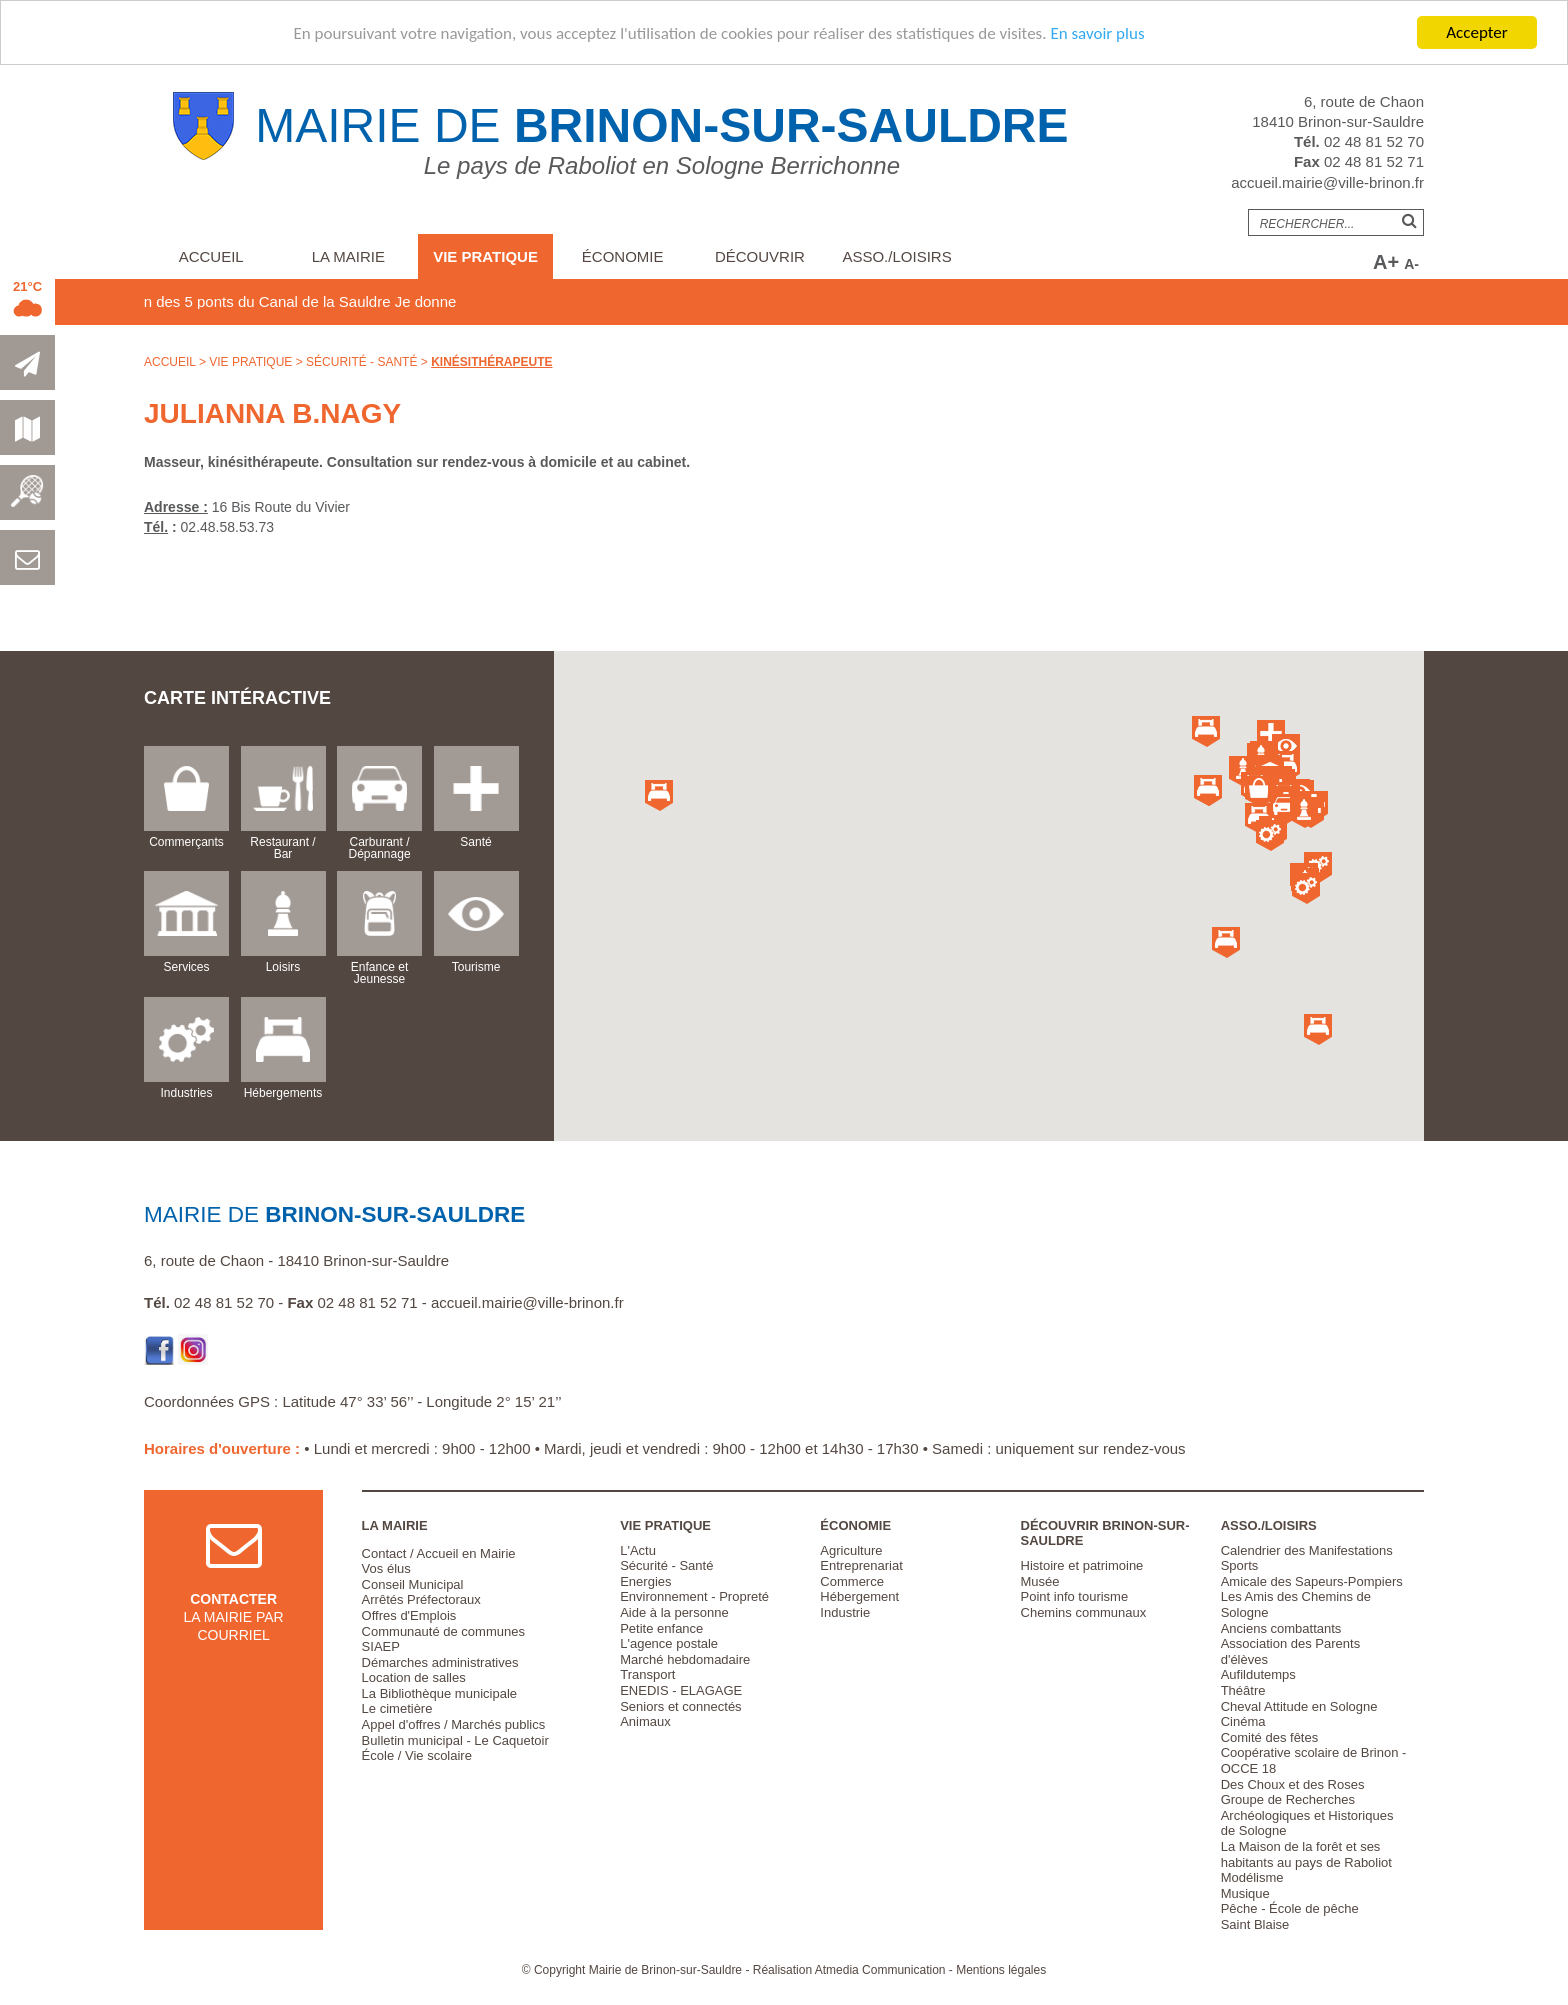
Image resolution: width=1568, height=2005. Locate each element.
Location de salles (414, 1677)
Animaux (645, 1721)
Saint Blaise (1255, 1924)
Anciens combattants (1281, 1628)
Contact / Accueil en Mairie (439, 1553)
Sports (1240, 1565)
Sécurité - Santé (361, 362)
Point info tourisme (1075, 1596)
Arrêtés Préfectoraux (421, 1599)
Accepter (1476, 32)
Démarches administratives (440, 1662)
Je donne (468, 301)
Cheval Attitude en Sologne (1299, 1706)
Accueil (211, 256)
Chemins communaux (1084, 1612)
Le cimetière (397, 1708)
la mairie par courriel (234, 1597)
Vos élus (386, 1568)
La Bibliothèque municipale (439, 1693)
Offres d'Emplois (409, 1615)
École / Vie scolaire (417, 1755)
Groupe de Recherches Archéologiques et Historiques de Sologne (1307, 1815)
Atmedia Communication (880, 1970)
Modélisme (1252, 1877)
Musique (1245, 1893)
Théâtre (1243, 1690)
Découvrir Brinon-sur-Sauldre (1105, 1533)
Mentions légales (1001, 1970)
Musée (1040, 1581)
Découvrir (760, 256)
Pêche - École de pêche (1290, 1908)
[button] (1259, 791)
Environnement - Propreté (694, 1596)
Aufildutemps (1258, 1674)
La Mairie (348, 256)
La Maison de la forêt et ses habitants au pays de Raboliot (1306, 1854)
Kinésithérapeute (491, 362)
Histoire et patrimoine (1082, 1565)
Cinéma (1243, 1721)
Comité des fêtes (1270, 1737)
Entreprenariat (861, 1565)
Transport (647, 1674)
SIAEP (381, 1646)
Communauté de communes (443, 1631)
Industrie (845, 1612)
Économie (623, 256)
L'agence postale (669, 1643)
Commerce (852, 1581)
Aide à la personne (674, 1612)
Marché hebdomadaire (685, 1659)
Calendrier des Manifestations (1307, 1550)
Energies (645, 1581)
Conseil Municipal (413, 1584)
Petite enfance (661, 1628)
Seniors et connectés (680, 1706)
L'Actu (638, 1550)
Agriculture (851, 1550)
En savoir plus (1097, 33)
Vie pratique (485, 256)
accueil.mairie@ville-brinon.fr (1327, 182)
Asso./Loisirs (896, 256)
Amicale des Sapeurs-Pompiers (1312, 1581)
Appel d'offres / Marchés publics (454, 1724)
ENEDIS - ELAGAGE (681, 1690)
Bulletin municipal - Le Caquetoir (455, 1740)
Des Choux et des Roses (1293, 1784)
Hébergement (859, 1596)
